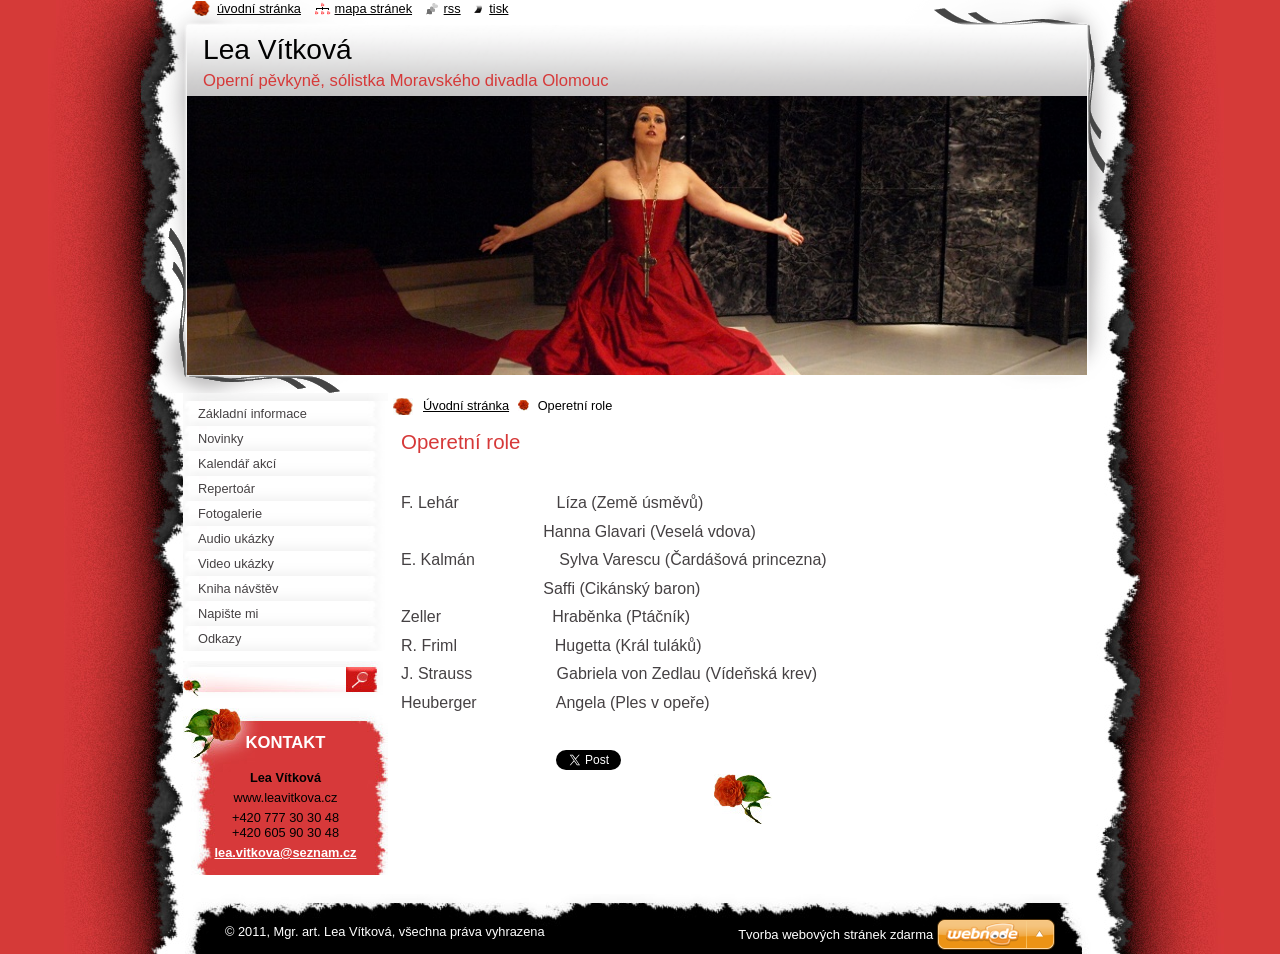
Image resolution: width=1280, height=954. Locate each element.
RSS (452, 8)
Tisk (498, 8)
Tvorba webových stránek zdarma (835, 934)
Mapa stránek (374, 8)
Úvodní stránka (466, 405)
